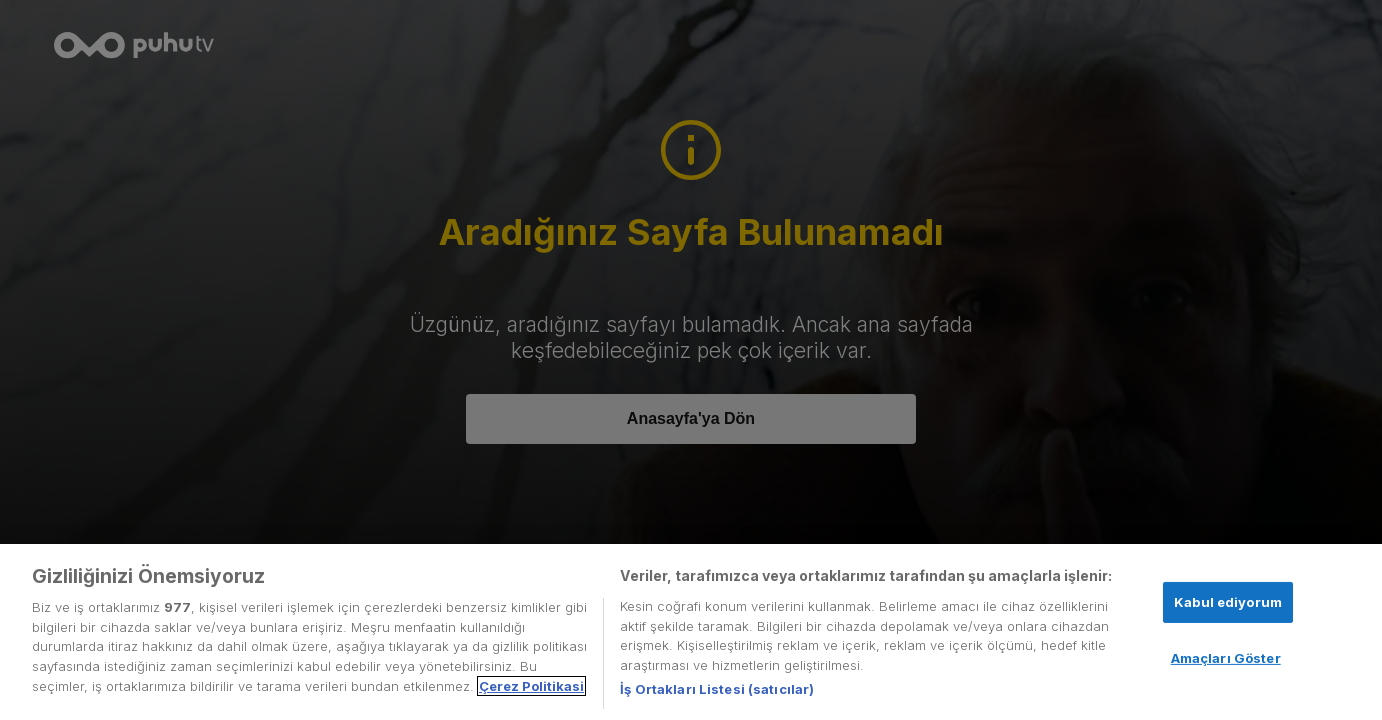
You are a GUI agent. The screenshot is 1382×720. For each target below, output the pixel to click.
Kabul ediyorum (1228, 602)
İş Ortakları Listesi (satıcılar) (717, 689)
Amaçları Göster (1226, 658)
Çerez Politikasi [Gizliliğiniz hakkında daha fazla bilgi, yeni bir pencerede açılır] (531, 686)
